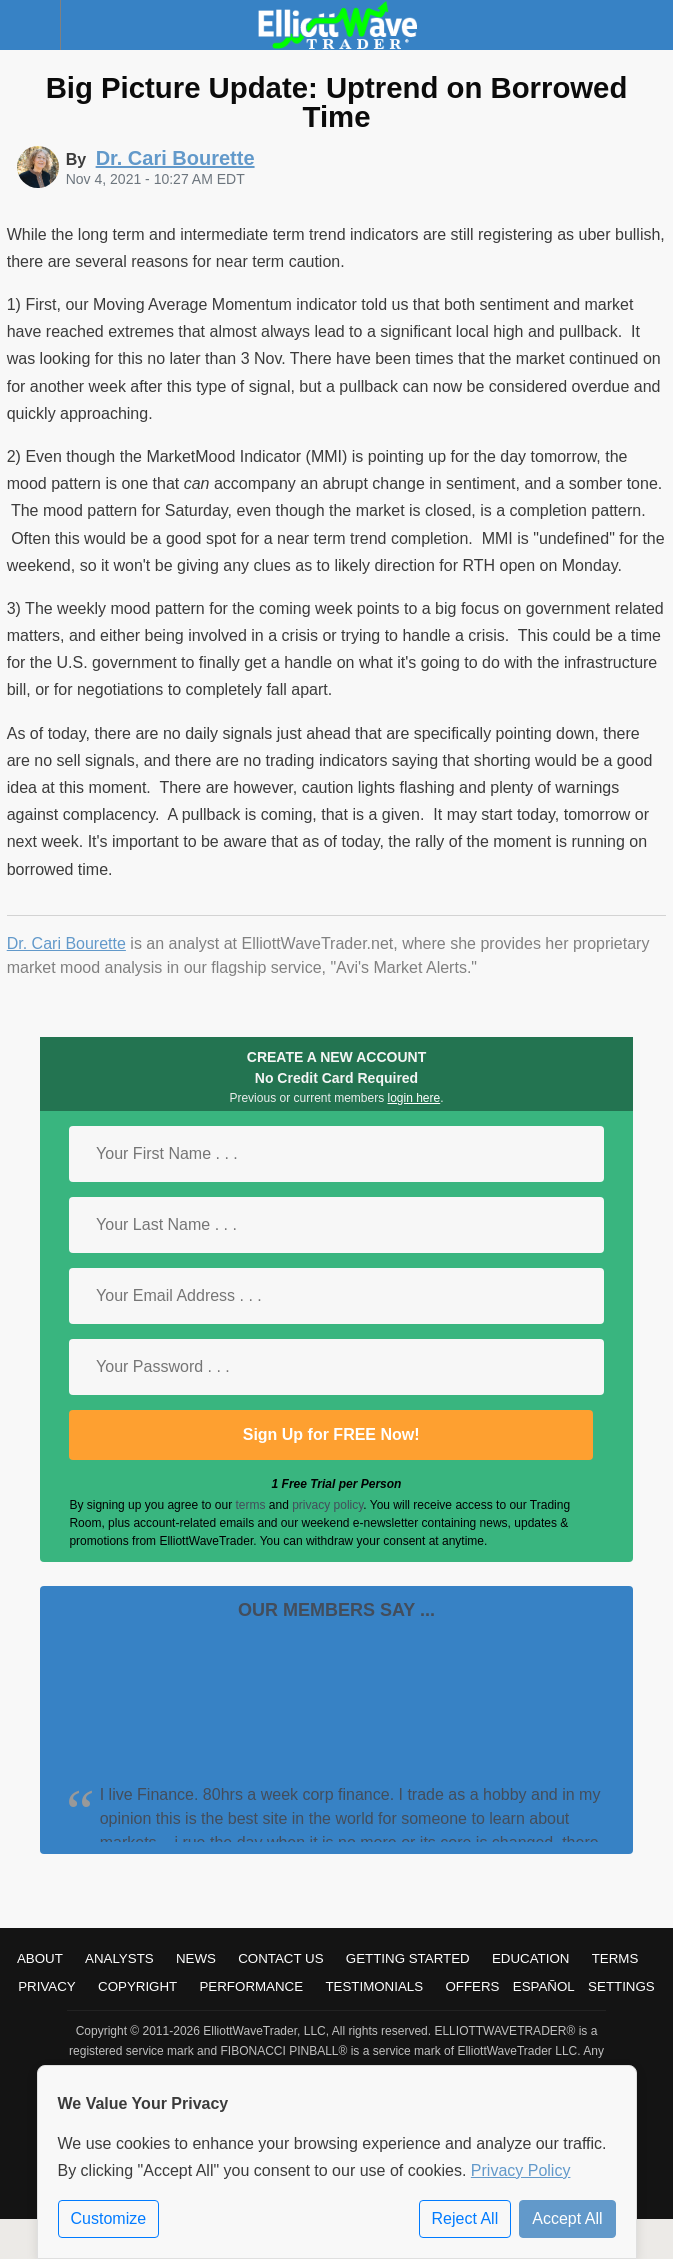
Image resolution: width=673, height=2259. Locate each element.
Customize (109, 2218)
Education (531, 1958)
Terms (615, 1958)
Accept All (567, 2218)
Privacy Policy (521, 2170)
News (196, 1958)
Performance (251, 1986)
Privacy (47, 1986)
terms (250, 1505)
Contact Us (280, 1958)
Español (544, 1986)
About (40, 1958)
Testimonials (374, 1986)
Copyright (137, 1986)
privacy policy (327, 1505)
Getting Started (408, 1958)
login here (414, 1098)
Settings (621, 1986)
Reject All (465, 2218)
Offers (472, 1986)
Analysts (119, 1958)
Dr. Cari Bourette (66, 943)
